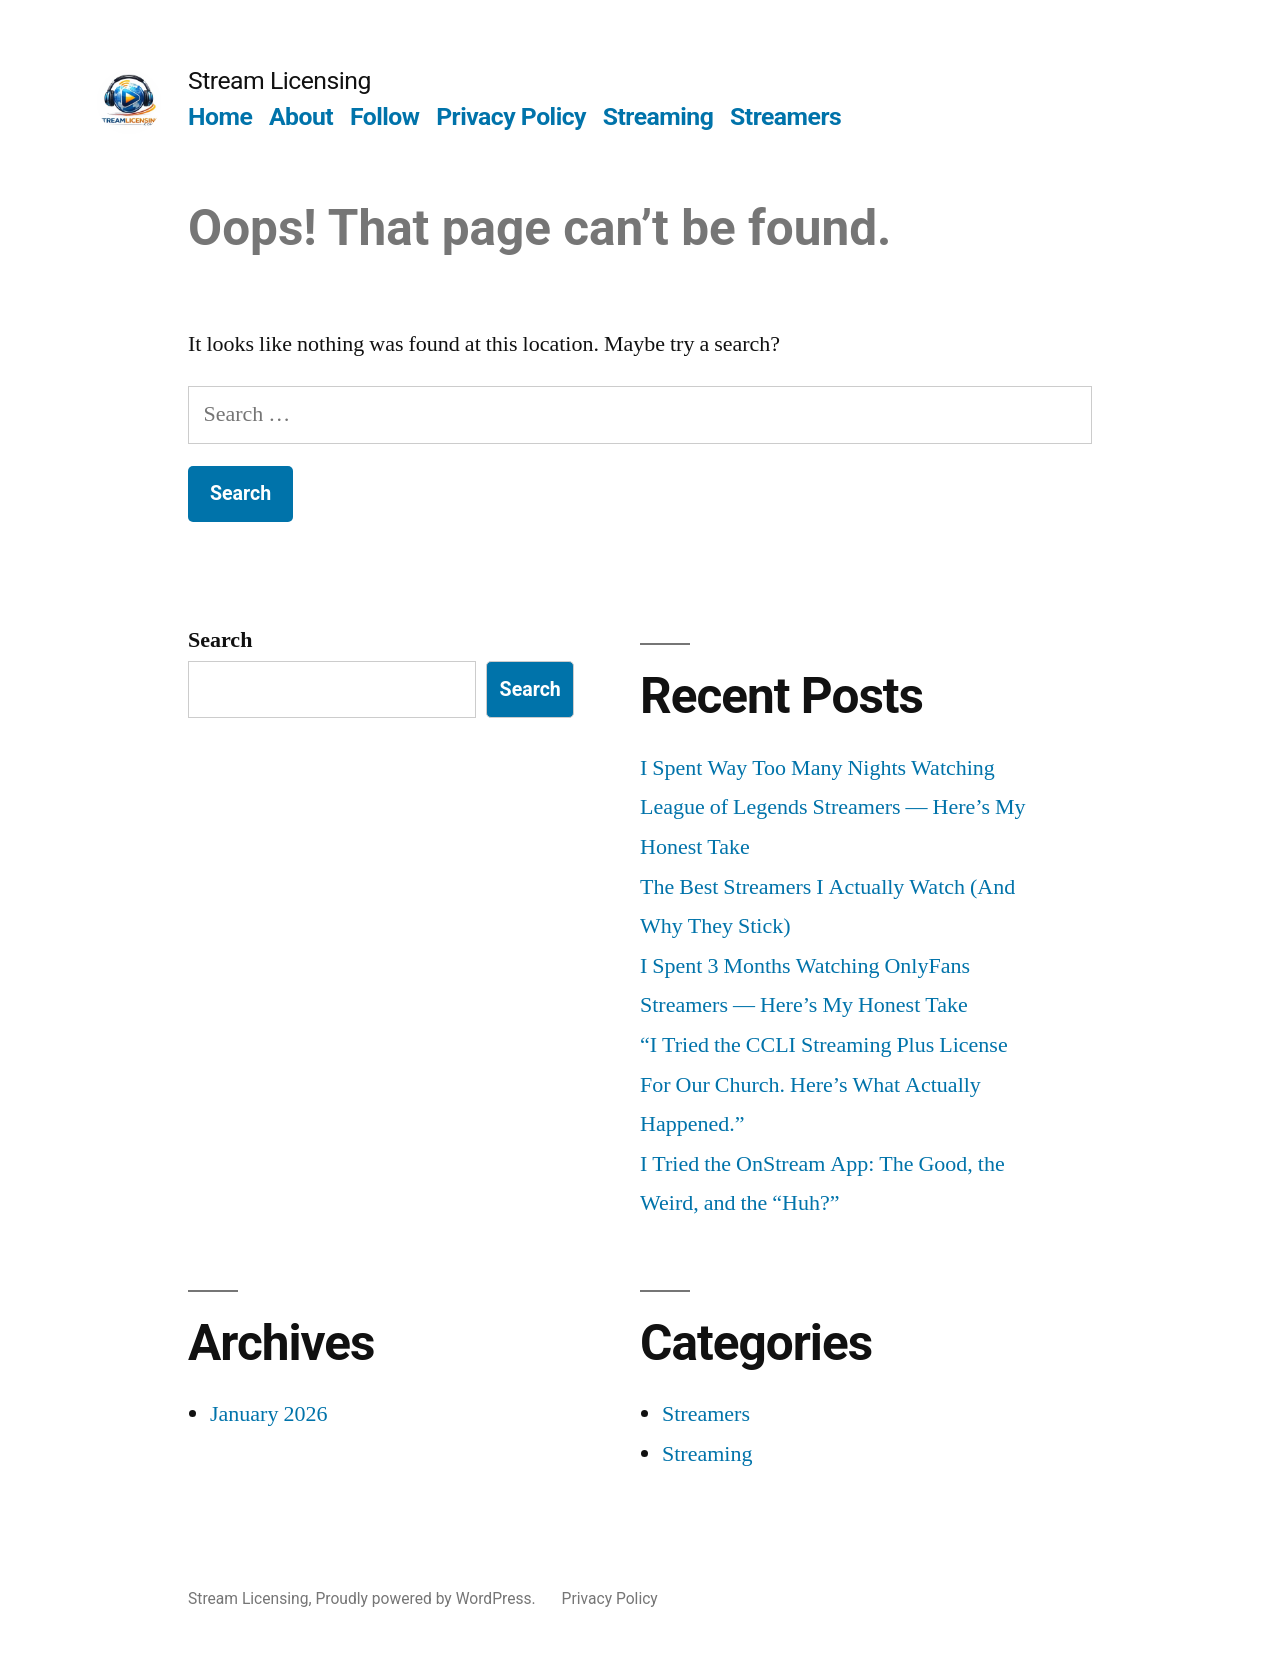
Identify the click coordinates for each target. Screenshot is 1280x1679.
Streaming (658, 116)
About (301, 116)
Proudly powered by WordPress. (427, 1598)
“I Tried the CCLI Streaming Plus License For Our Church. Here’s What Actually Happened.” (824, 1084)
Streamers (785, 116)
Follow (385, 116)
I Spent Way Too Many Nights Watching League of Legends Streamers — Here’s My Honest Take (833, 807)
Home (220, 116)
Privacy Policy (511, 116)
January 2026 (268, 1414)
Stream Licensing (279, 80)
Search (220, 640)
